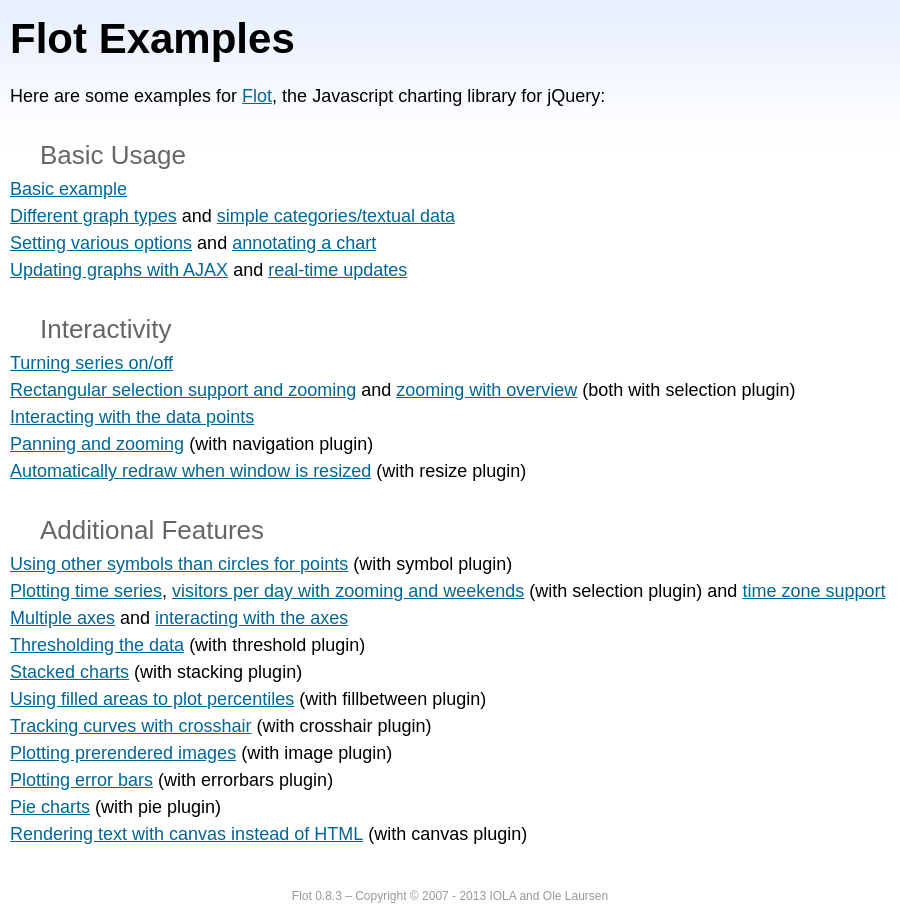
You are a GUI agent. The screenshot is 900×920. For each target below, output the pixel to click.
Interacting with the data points (132, 417)
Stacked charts (69, 672)
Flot (257, 96)
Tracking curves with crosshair (130, 726)
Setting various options (101, 243)
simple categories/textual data (336, 216)
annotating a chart (304, 243)
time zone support (813, 591)
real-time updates (337, 270)
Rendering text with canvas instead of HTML (186, 834)
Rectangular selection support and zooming (183, 390)
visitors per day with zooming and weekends (348, 591)
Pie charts (50, 807)
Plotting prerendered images (123, 753)
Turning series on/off (91, 363)
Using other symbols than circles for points (179, 564)
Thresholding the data (97, 645)
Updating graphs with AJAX (119, 270)
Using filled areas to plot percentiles (152, 699)
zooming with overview (486, 390)
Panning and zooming (97, 444)
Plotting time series (86, 591)
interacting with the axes (251, 618)
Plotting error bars (81, 780)
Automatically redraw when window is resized (190, 471)
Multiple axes (62, 618)
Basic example (68, 189)
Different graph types (93, 216)
